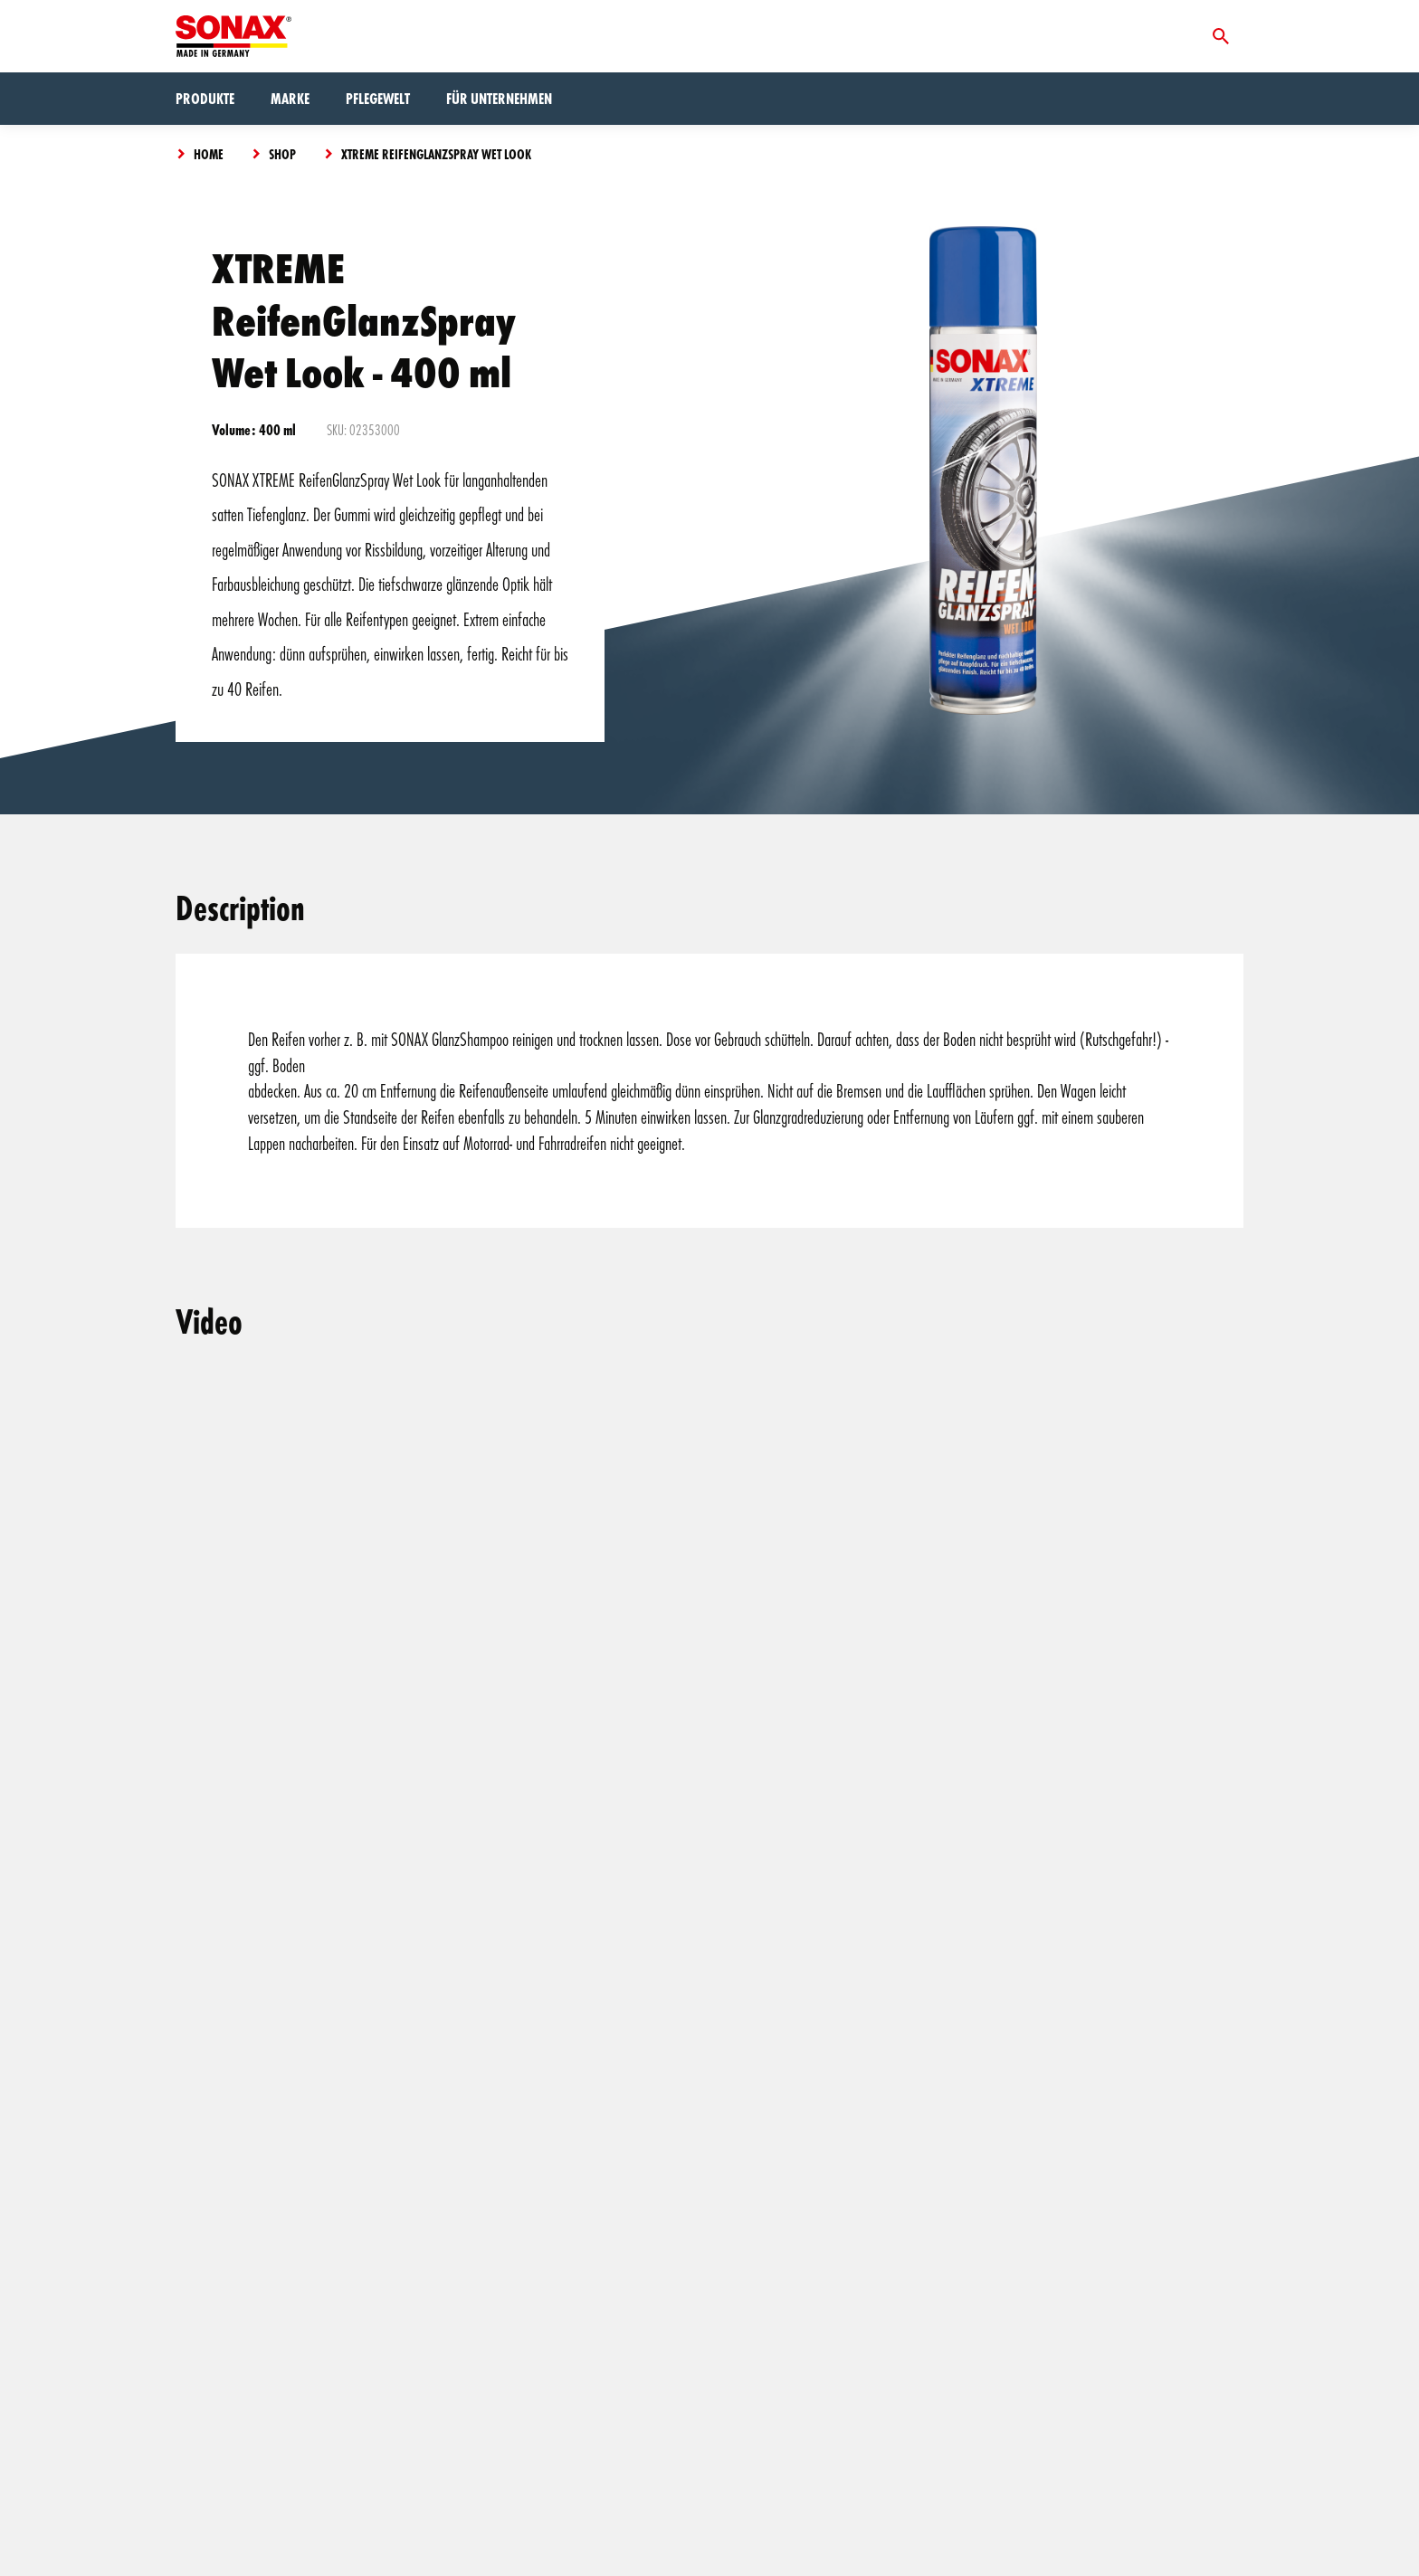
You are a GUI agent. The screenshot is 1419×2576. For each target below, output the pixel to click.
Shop (282, 154)
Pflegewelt (378, 98)
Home (209, 154)
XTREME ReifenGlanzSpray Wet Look (436, 154)
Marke (290, 98)
